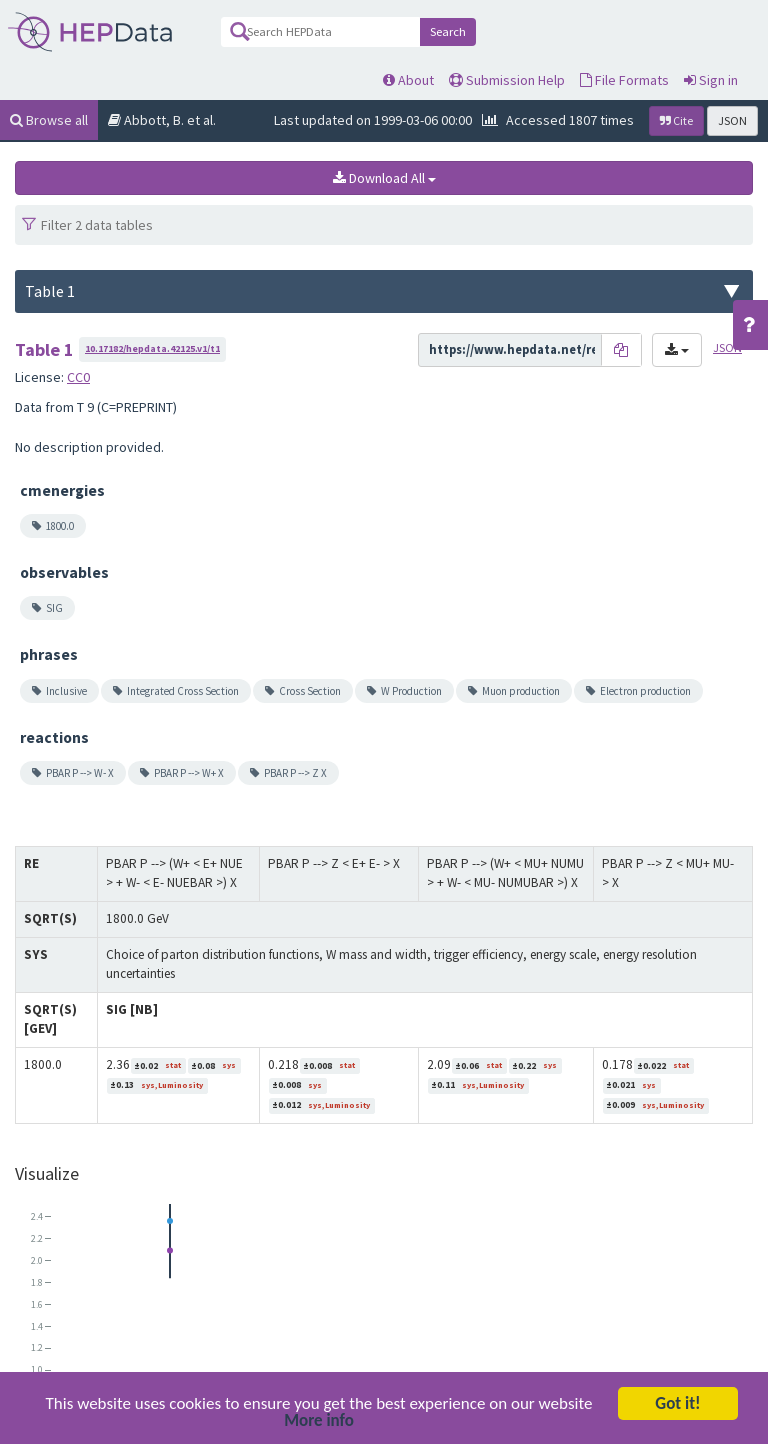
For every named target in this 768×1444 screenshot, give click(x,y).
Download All (384, 178)
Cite (676, 120)
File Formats (624, 80)
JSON (732, 120)
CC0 (78, 377)
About (408, 80)
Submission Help (507, 80)
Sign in (711, 80)
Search (448, 31)
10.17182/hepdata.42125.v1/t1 (152, 348)
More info (319, 1423)
